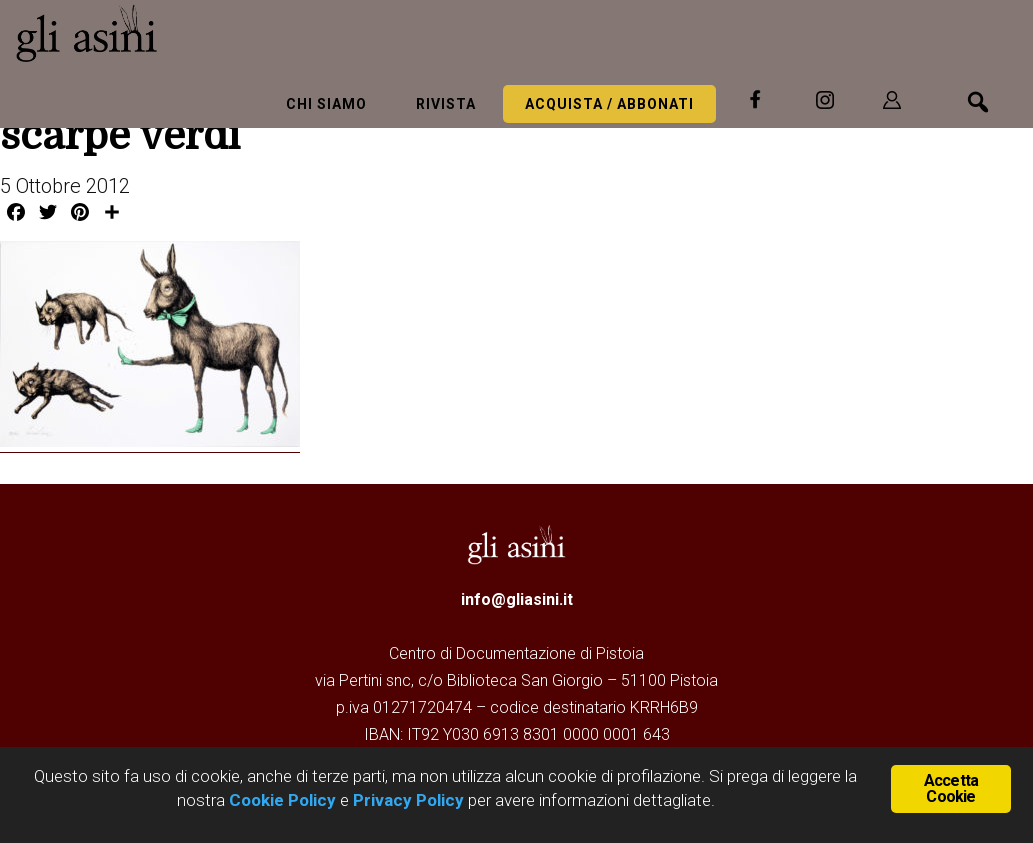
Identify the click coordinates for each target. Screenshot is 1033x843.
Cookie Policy (280, 800)
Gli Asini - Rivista (165, 33)
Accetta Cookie (951, 788)
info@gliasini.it (517, 599)
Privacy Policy (408, 800)
